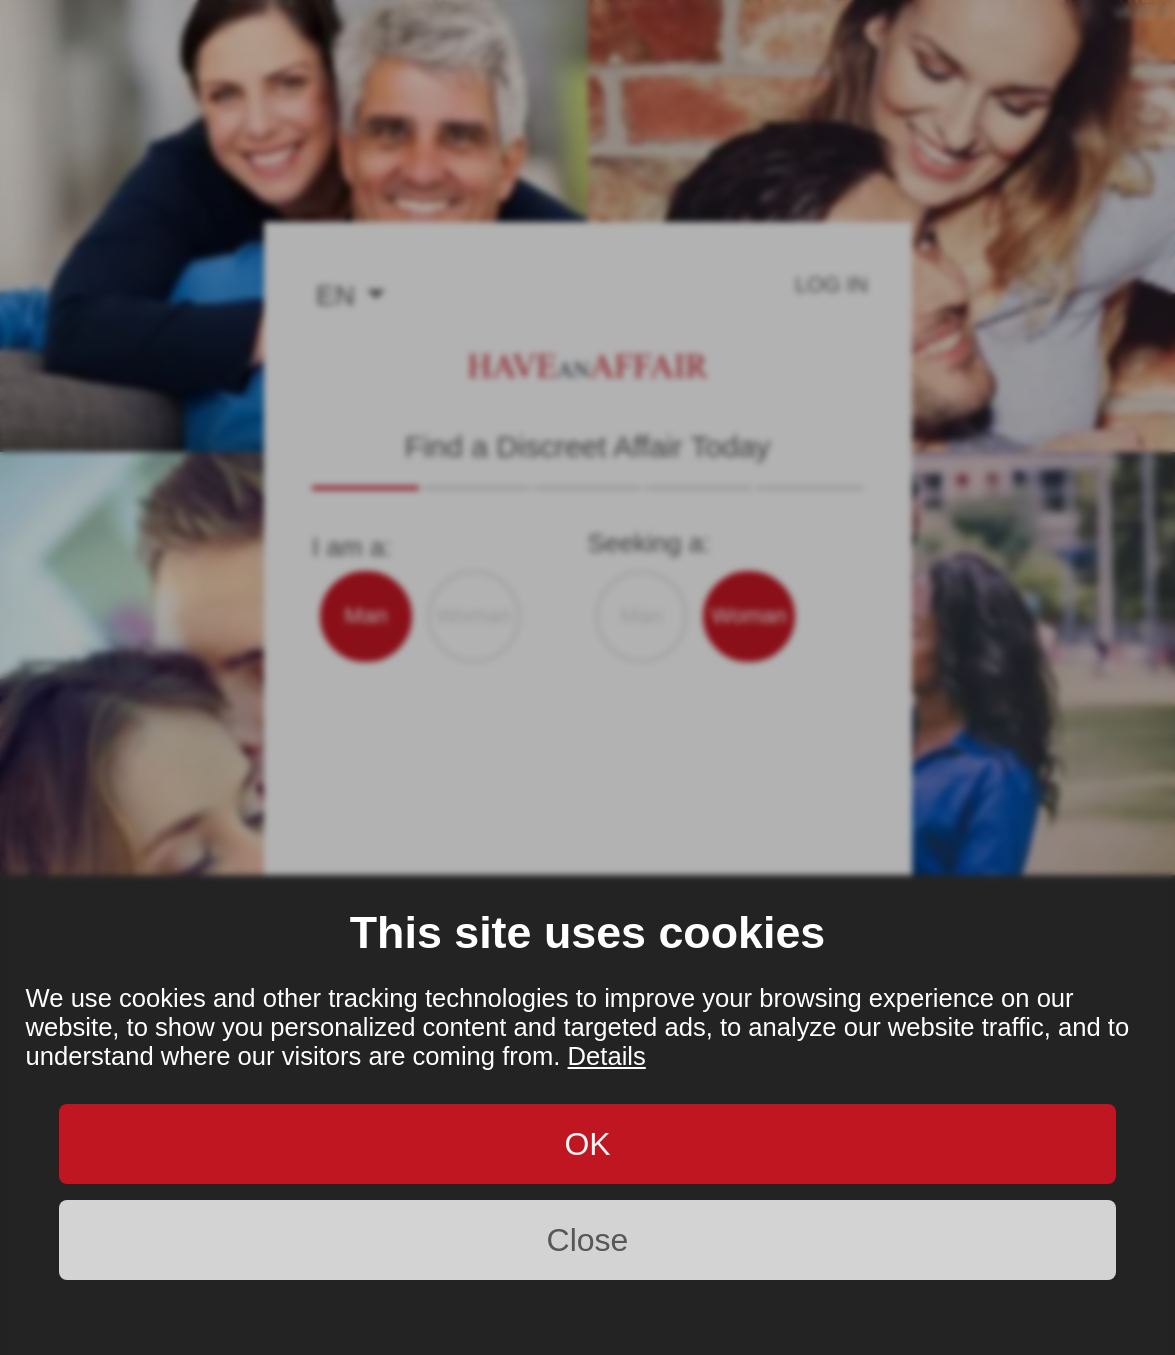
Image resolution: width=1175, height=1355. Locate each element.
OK (587, 1144)
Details (607, 1056)
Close (588, 1240)
